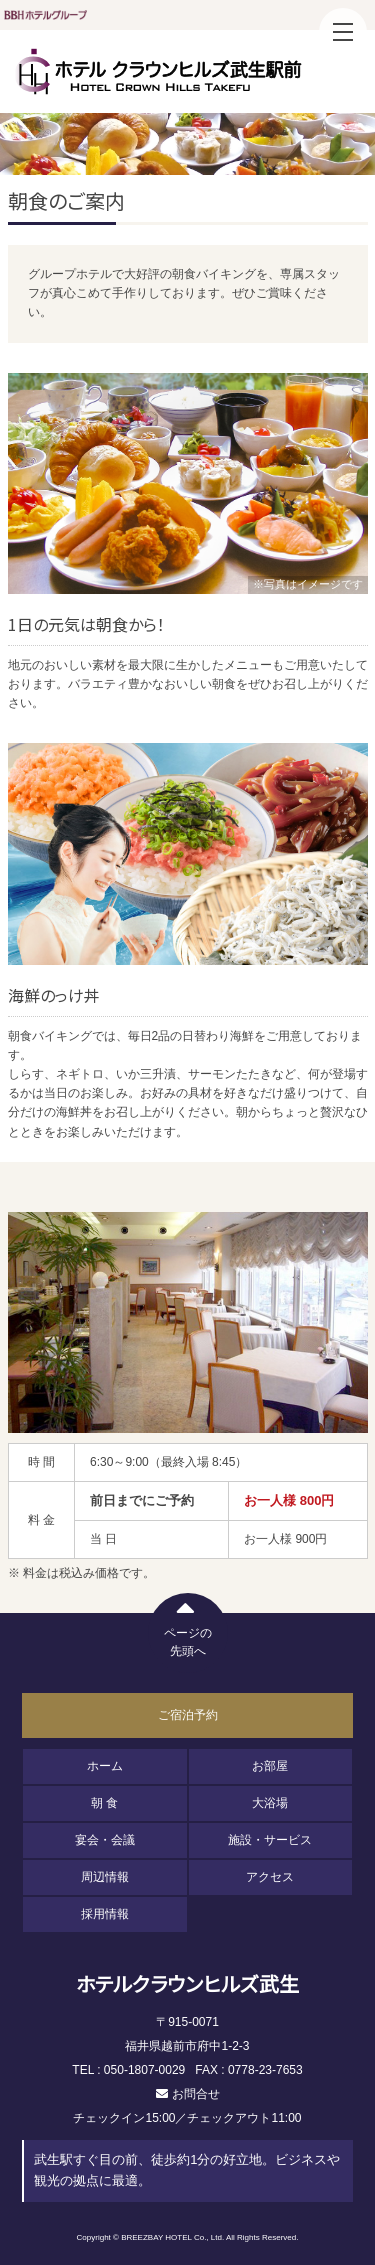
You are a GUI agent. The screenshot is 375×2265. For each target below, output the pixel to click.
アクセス (270, 1877)
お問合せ (196, 2094)
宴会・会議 (105, 1840)
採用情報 (105, 1914)
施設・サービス (270, 1840)
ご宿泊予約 (188, 1715)
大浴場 (270, 1803)
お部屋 (270, 1766)
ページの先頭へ (188, 1625)
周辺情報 (105, 1877)
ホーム (105, 1766)
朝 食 (104, 1803)
